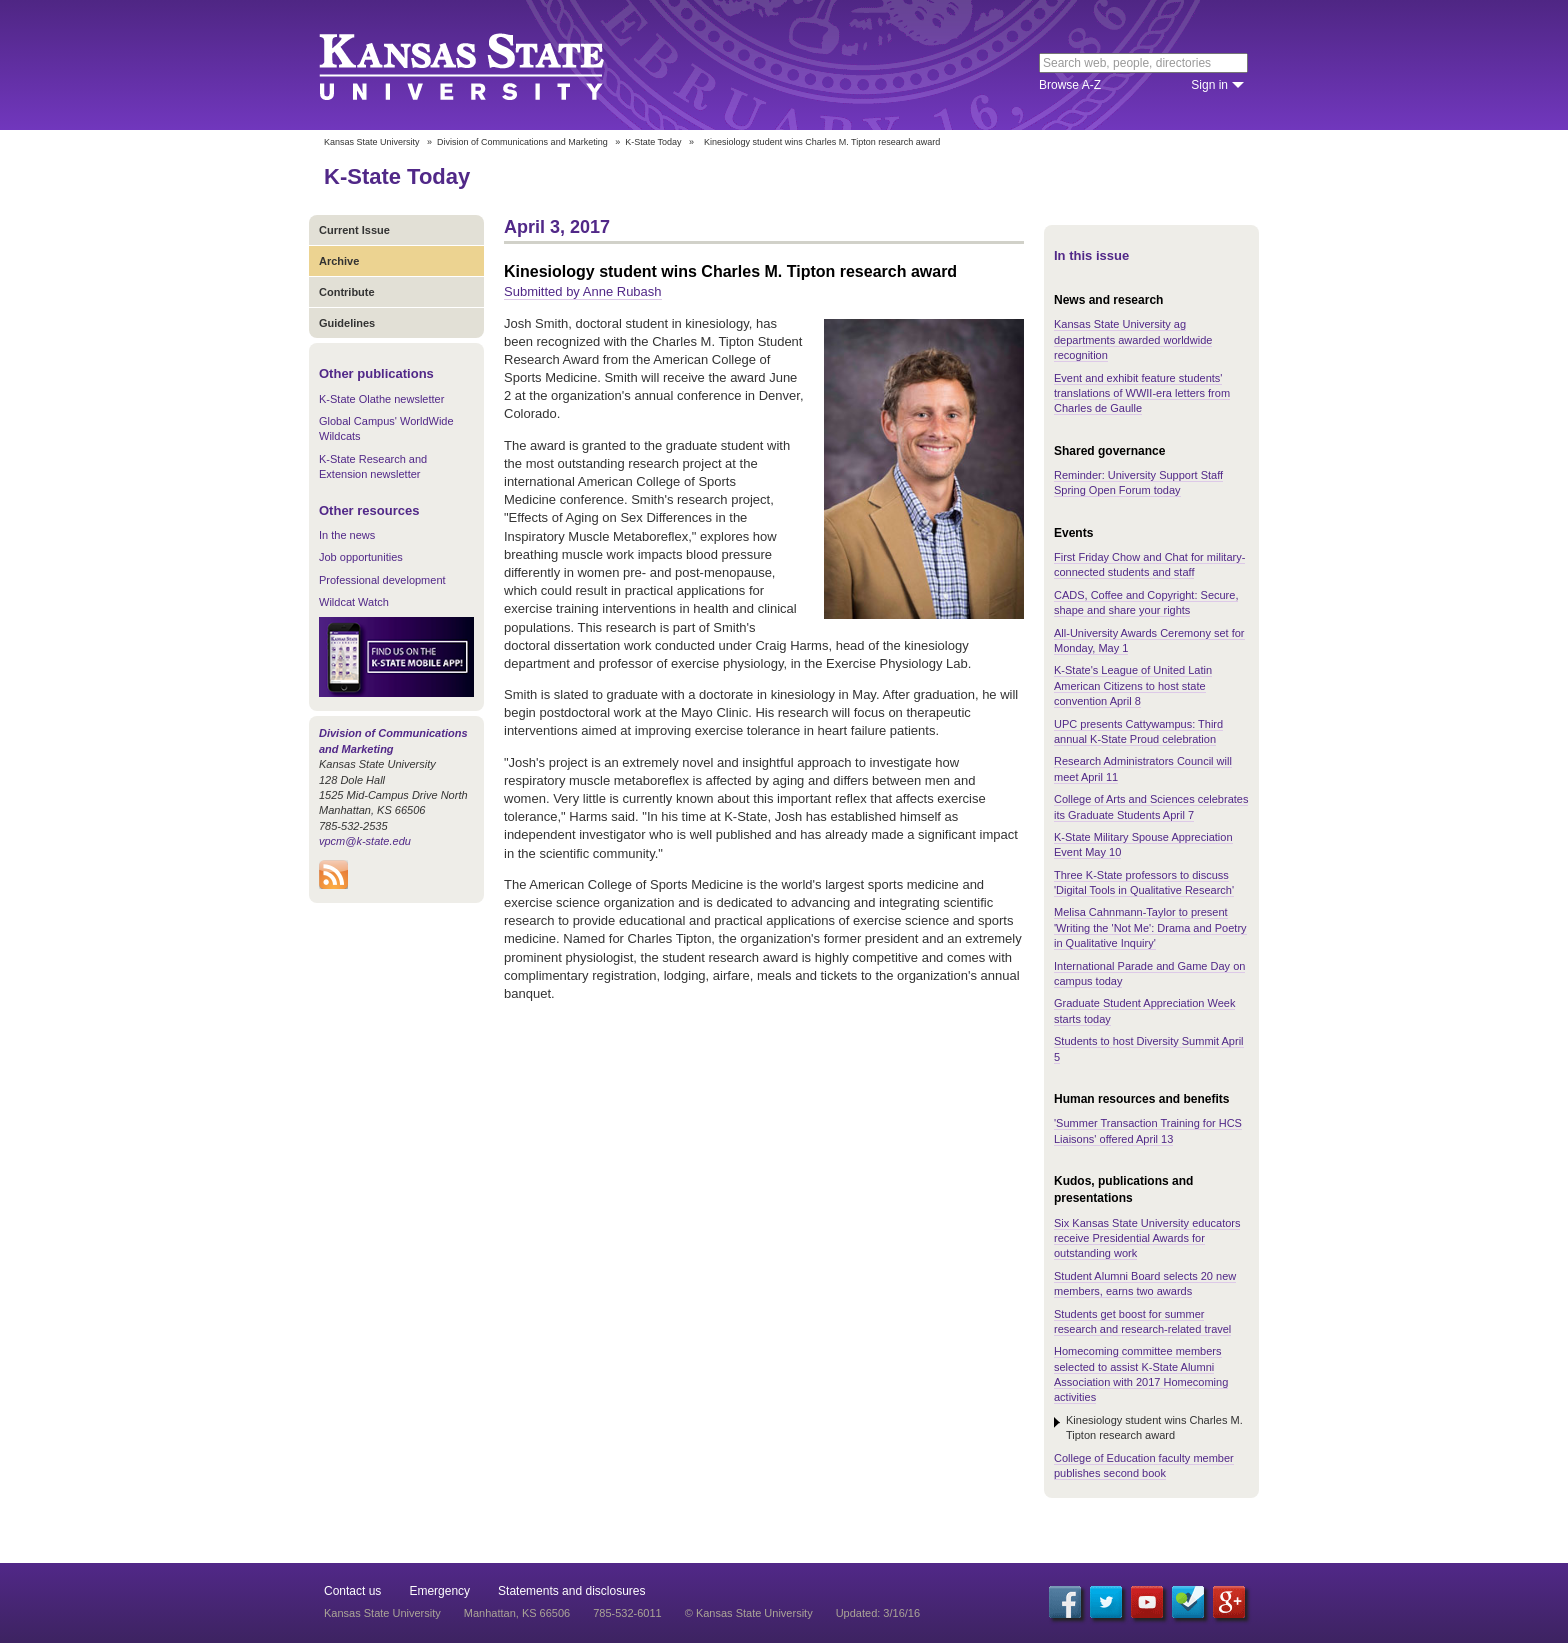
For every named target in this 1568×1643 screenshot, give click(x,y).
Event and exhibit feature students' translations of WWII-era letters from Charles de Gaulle (1142, 393)
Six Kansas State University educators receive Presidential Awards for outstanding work (1147, 1238)
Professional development (382, 580)
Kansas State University (486, 65)
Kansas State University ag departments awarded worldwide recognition (1133, 339)
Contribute (347, 292)
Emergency (439, 1591)
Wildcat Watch (354, 602)
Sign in (1209, 85)
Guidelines (347, 323)
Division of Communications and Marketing (522, 142)
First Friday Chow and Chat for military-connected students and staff (1149, 564)
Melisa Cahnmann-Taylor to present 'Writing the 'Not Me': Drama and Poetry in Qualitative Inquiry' (1150, 927)
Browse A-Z (1070, 85)
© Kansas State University (749, 1613)
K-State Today (653, 142)
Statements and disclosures (571, 1591)
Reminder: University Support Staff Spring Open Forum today (1138, 482)
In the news (347, 535)
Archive (339, 261)
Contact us (352, 1591)
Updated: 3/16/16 (878, 1613)
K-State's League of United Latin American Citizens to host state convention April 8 (1133, 685)
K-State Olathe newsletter (381, 399)
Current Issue (354, 230)
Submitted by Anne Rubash (583, 291)
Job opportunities (361, 557)
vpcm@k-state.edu (365, 841)
